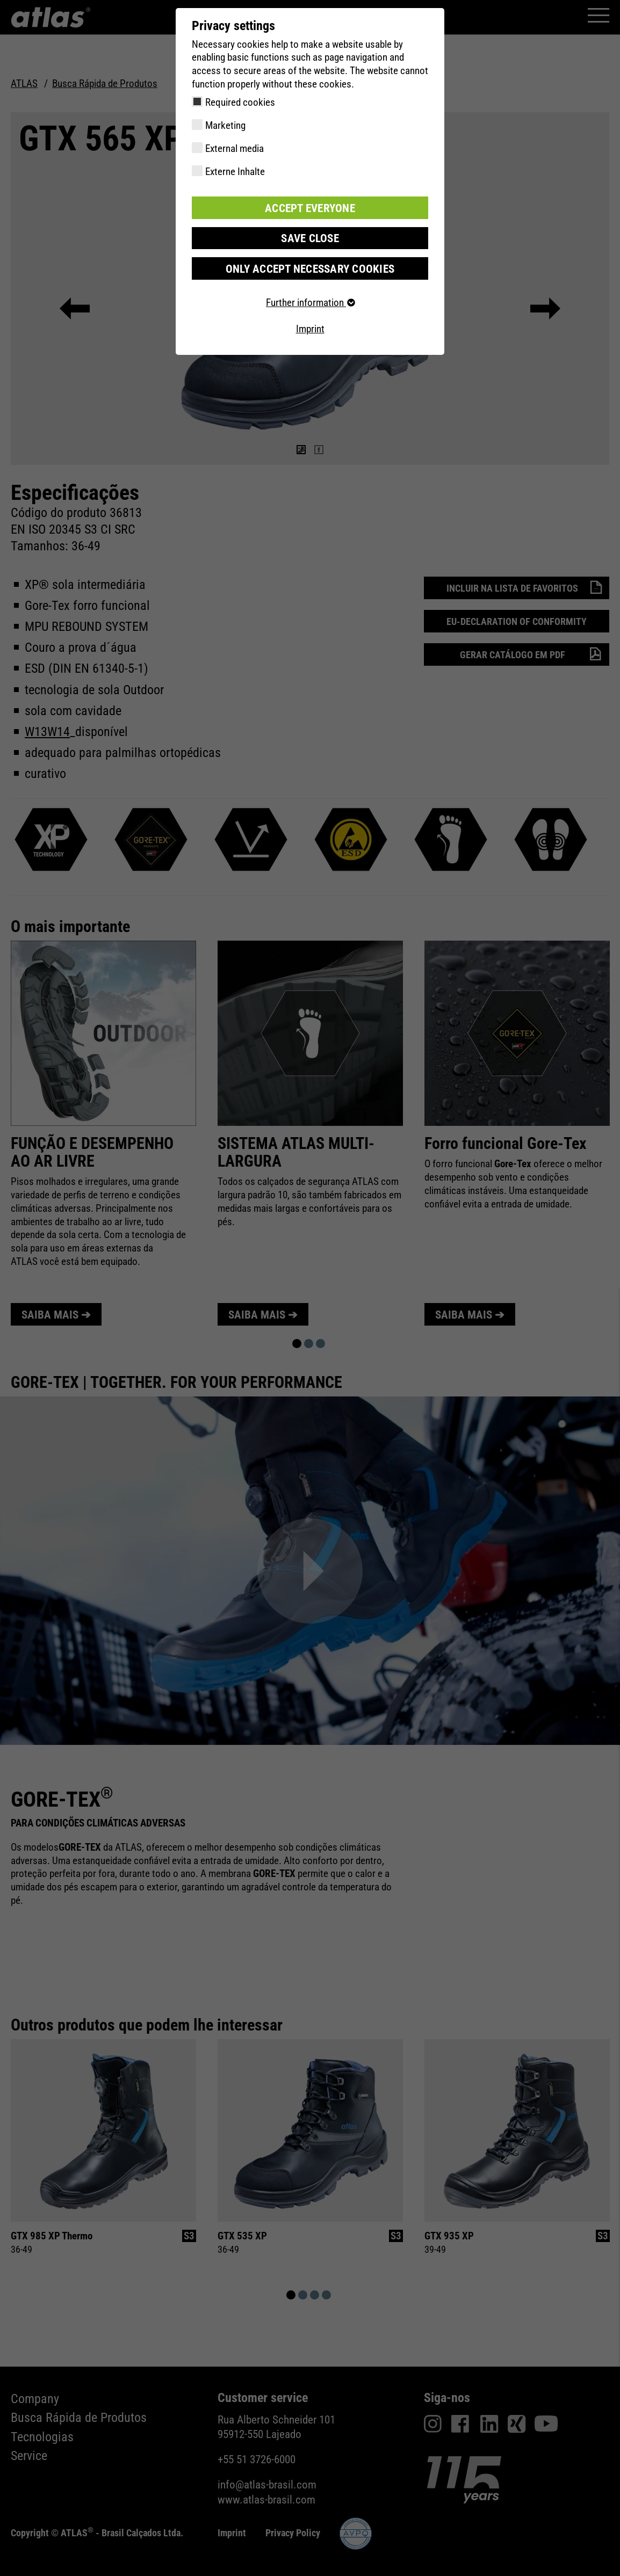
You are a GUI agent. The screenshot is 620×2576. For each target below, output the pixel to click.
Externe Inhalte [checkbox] (235, 171)
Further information (310, 300)
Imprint (310, 327)
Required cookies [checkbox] (240, 102)
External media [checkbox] (234, 148)
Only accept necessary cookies (309, 266)
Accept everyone (310, 207)
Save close (310, 236)
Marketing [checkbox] (225, 125)
